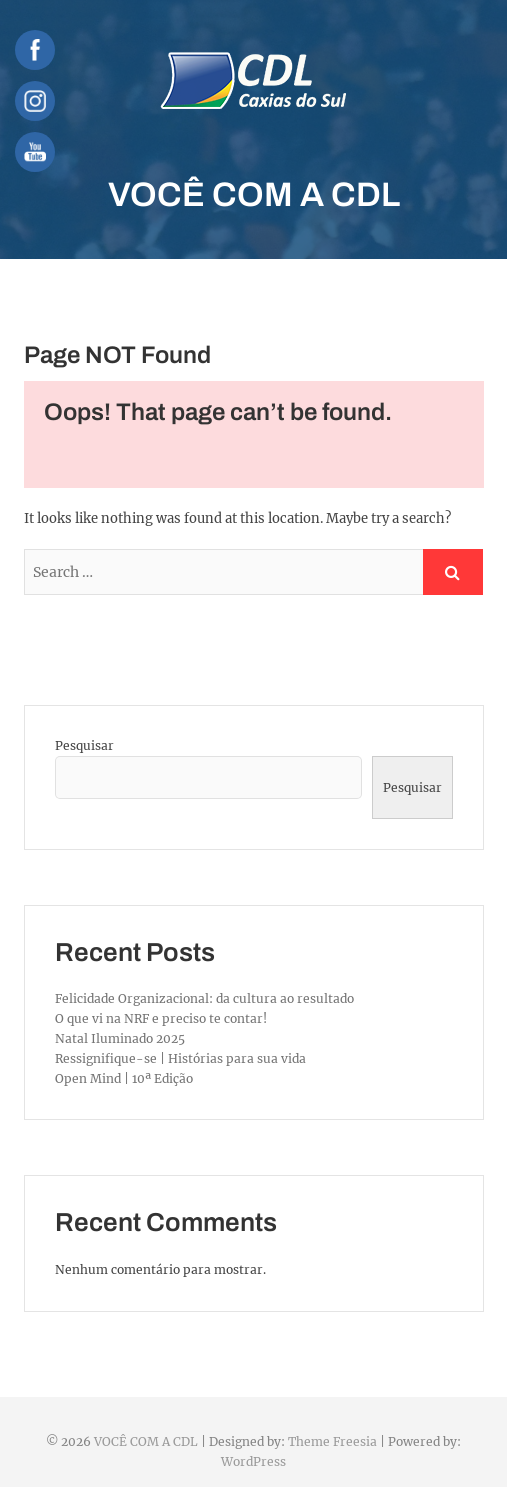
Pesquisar (84, 745)
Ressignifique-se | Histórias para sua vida (180, 1058)
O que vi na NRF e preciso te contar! (161, 1018)
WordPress (253, 1461)
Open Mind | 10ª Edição (124, 1078)
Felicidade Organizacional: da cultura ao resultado (204, 998)
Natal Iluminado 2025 (120, 1038)
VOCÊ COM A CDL (254, 194)
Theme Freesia (332, 1441)
